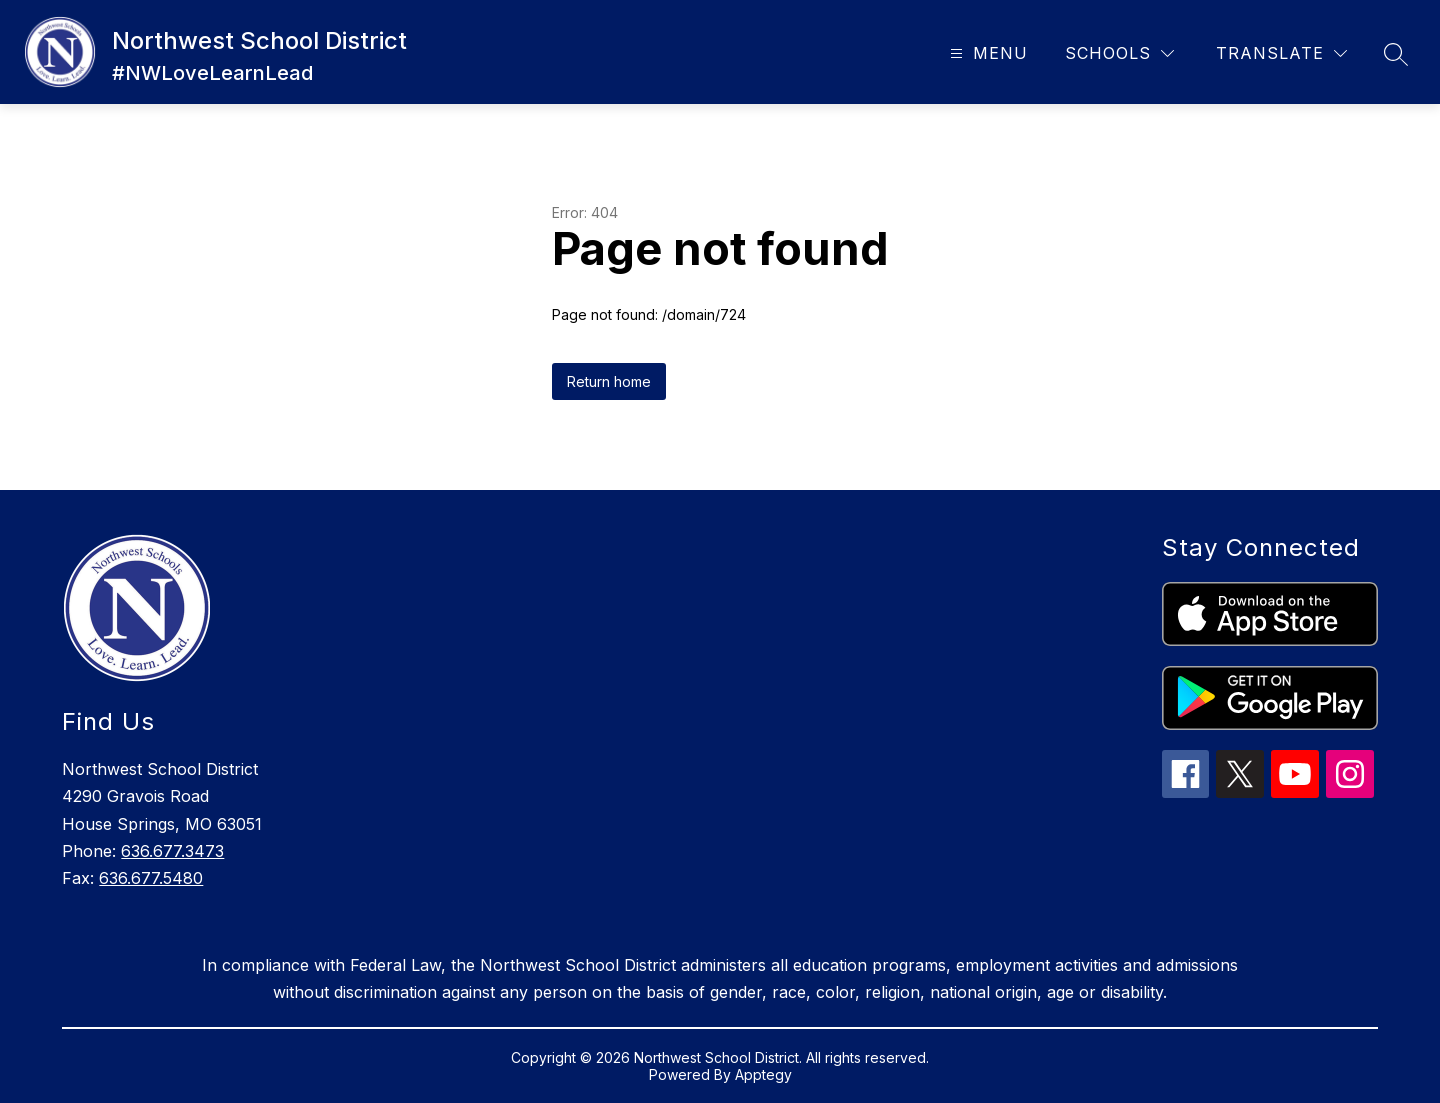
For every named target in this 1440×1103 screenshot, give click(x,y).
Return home (609, 381)
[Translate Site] (1281, 53)
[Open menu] (986, 53)
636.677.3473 (172, 851)
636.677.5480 (151, 878)
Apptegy (763, 1074)
